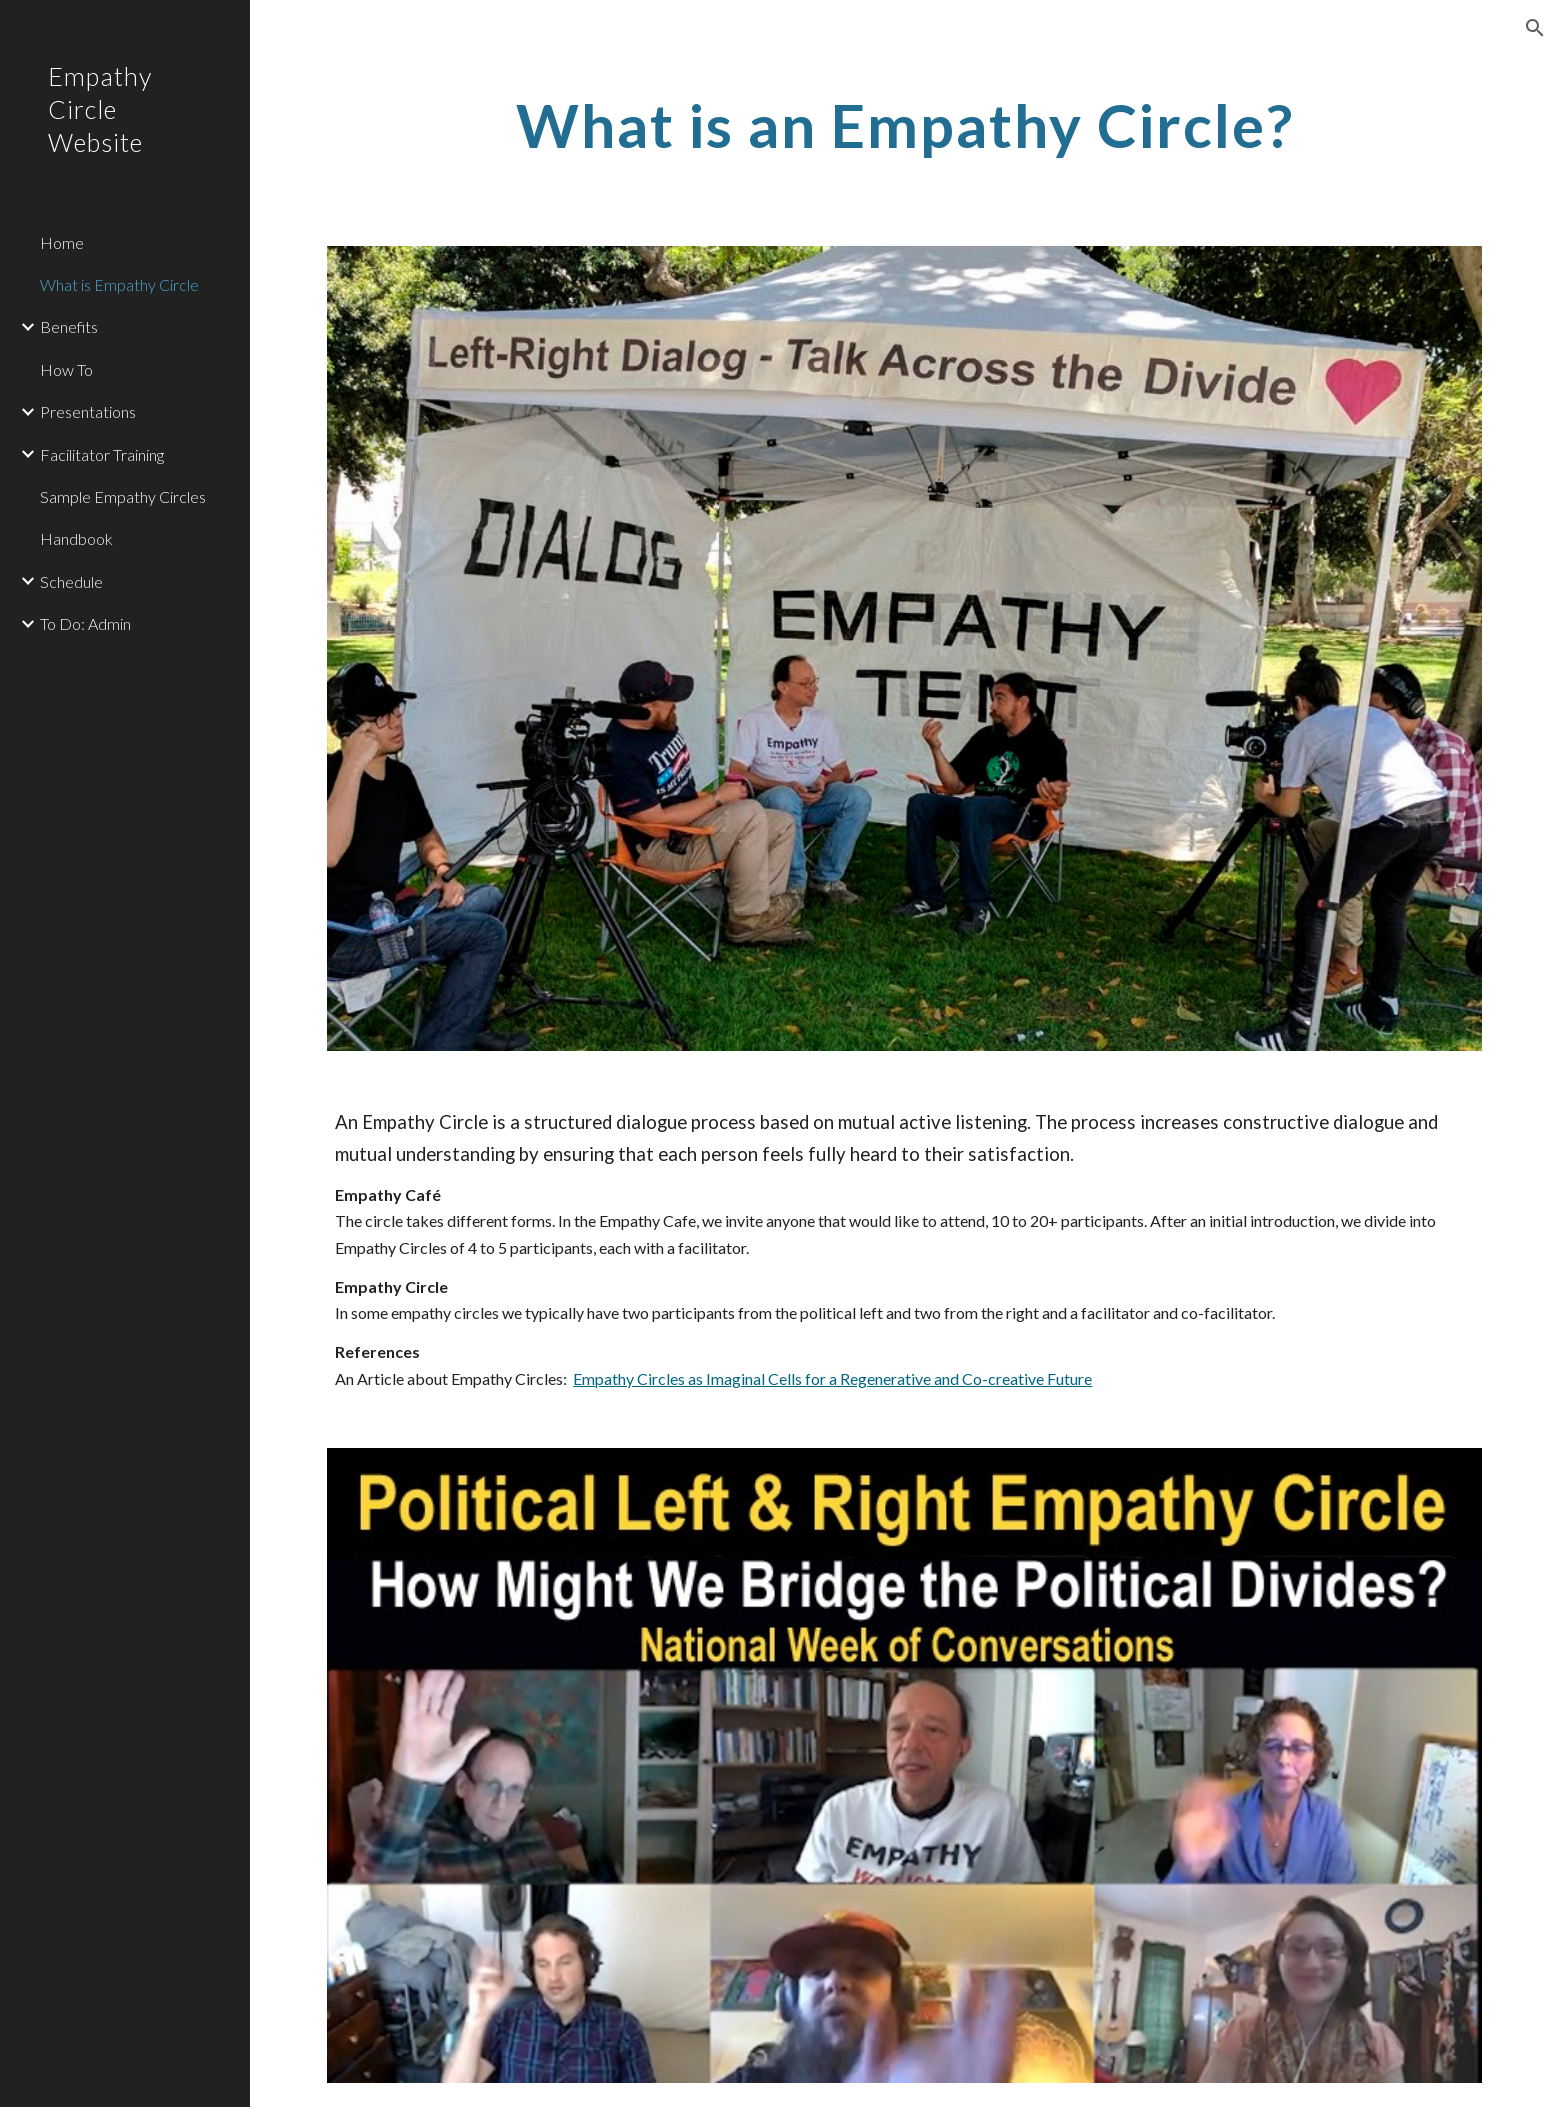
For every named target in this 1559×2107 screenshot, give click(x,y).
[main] (904, 125)
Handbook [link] (76, 538)
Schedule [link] (71, 581)
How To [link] (66, 369)
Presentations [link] (88, 411)
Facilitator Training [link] (102, 454)
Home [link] (62, 242)
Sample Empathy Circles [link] (123, 496)
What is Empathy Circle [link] (119, 284)
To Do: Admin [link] (85, 623)
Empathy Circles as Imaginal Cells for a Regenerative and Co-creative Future (832, 1378)
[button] (1535, 28)
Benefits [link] (69, 326)
